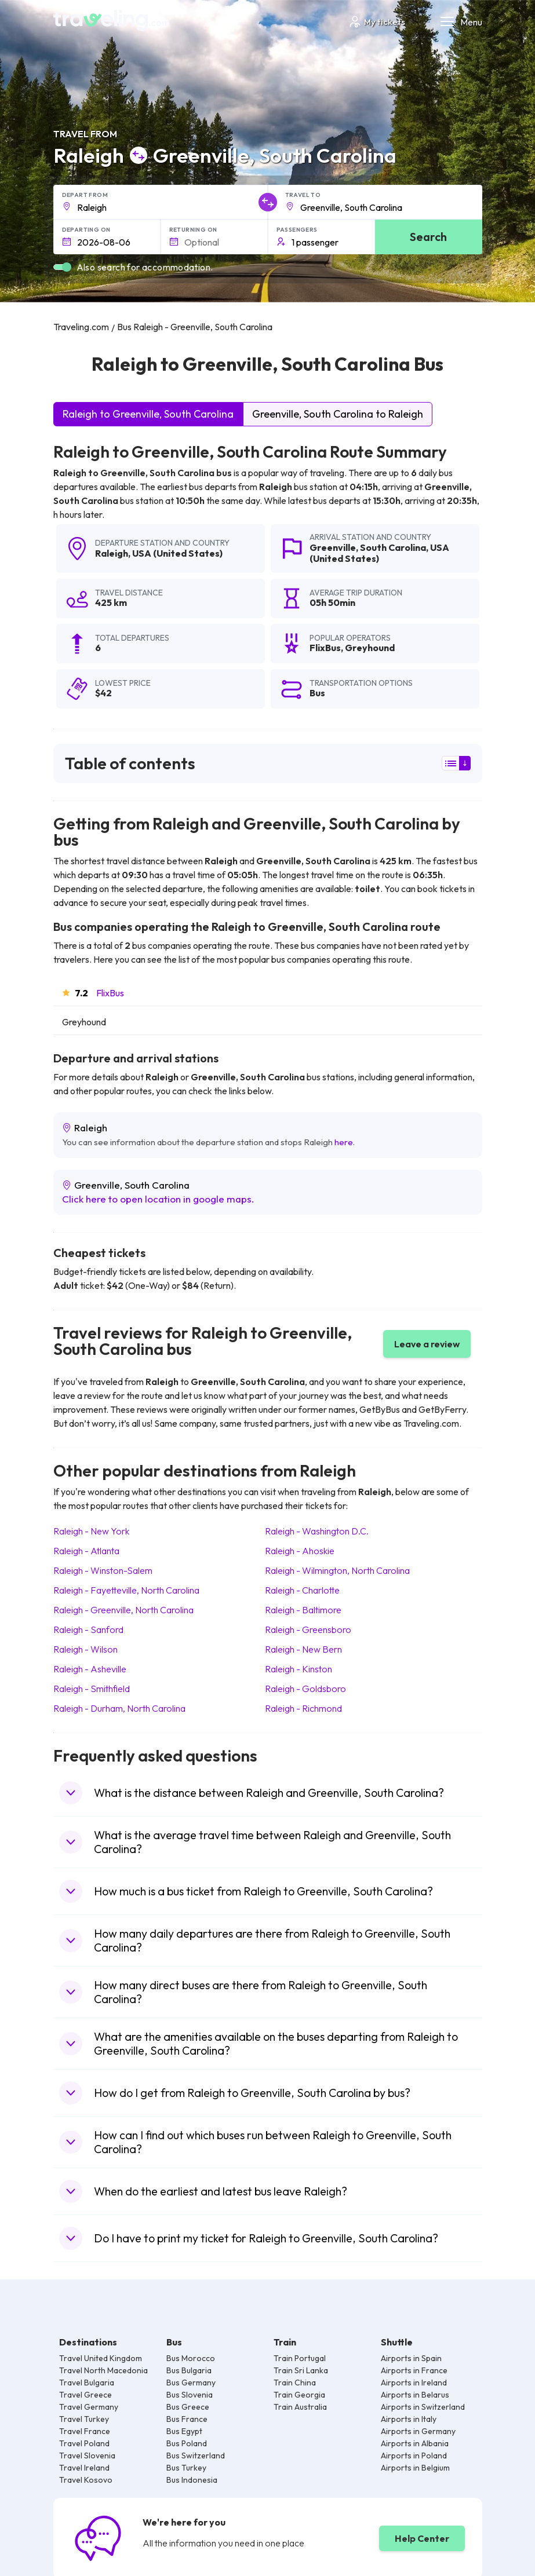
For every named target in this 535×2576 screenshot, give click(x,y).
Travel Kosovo (85, 2480)
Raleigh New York (91, 1531)
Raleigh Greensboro (308, 1629)
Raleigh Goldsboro (305, 1688)
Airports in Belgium (415, 2467)
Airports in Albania (415, 2443)
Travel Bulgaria (86, 2382)
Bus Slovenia (189, 2394)
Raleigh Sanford (88, 1629)
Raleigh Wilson (85, 1649)
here (343, 1142)
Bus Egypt (184, 2431)
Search (428, 236)
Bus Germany (191, 2382)
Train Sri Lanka (301, 2370)
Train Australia (300, 2407)
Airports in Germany (418, 2431)
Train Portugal (300, 2358)
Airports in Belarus (415, 2394)
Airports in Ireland (414, 2382)
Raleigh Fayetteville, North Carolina (126, 1590)
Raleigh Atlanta (86, 1550)
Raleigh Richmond (303, 1708)
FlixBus (110, 993)
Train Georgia (299, 2394)
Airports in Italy (408, 2419)
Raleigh (111, 553)
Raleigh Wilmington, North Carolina (337, 1570)
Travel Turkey (84, 2419)
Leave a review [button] (427, 1344)
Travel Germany (88, 2407)
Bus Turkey (186, 2467)
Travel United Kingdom (100, 2358)
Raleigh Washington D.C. (317, 1531)
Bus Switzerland (195, 2455)
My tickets (376, 21)
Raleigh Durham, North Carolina (119, 1708)
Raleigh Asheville (89, 1669)
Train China (295, 2382)
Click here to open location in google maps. (158, 1199)
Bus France (187, 2419)
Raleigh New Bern (303, 1649)
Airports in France (414, 2370)
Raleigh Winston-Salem (102, 1570)
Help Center (422, 2538)
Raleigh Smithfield (91, 1688)
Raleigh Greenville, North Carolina (123, 1610)
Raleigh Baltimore (303, 1610)
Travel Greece (85, 2394)
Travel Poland (84, 2443)
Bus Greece (187, 2407)
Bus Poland (186, 2443)
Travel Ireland (84, 2467)
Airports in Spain (411, 2358)
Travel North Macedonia (103, 2370)
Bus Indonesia (191, 2480)
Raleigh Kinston (298, 1669)
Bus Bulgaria (189, 2370)
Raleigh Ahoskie (299, 1550)
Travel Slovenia (87, 2455)
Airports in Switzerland (423, 2407)
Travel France (84, 2431)
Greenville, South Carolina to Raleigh (337, 414)
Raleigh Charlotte (302, 1590)
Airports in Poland (414, 2455)
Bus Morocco (190, 2358)
